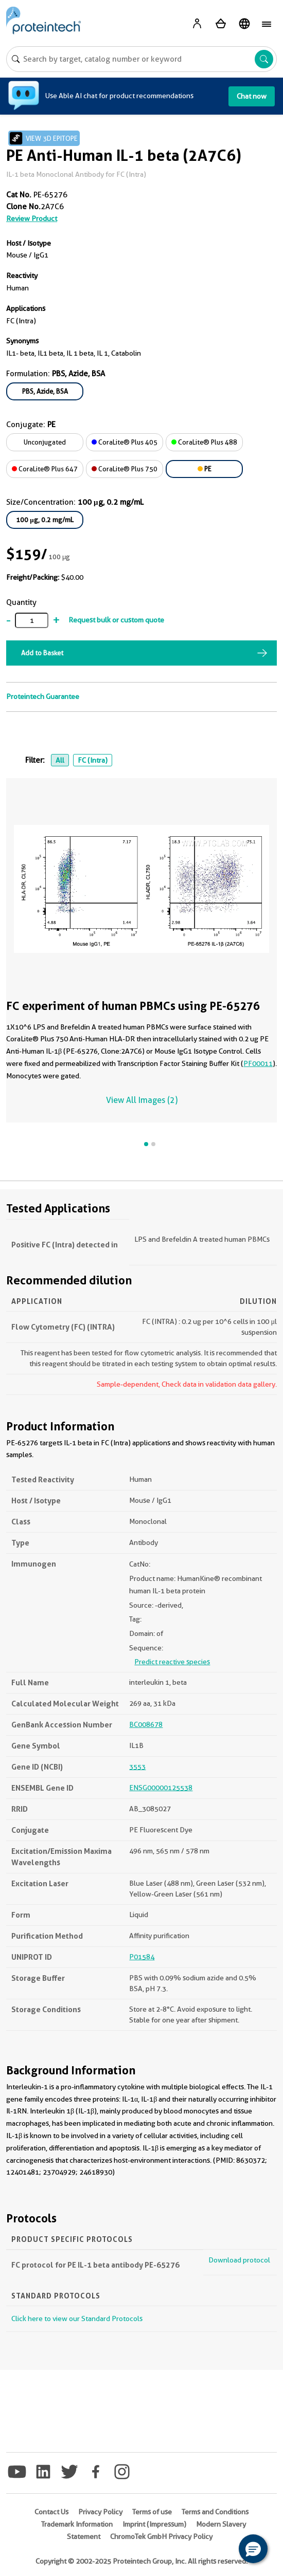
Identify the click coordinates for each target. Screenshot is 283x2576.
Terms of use (152, 2512)
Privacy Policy (100, 2512)
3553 (137, 1766)
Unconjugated (45, 442)
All (60, 760)
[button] (253, 2548)
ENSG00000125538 (160, 1787)
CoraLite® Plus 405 (124, 442)
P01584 (141, 1957)
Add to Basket (42, 653)
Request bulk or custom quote (116, 620)
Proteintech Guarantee (42, 696)
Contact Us (51, 2512)
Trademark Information (77, 2524)
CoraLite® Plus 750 (124, 469)
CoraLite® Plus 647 (45, 469)
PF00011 (258, 1063)
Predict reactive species (172, 1662)
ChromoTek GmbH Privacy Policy (161, 2536)
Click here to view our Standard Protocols (77, 2318)
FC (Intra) (93, 760)
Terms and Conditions (215, 2512)
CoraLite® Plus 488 (204, 442)
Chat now (252, 96)
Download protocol (239, 2260)
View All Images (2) (142, 1100)
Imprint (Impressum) (154, 2524)
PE (204, 469)
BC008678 (146, 1724)
